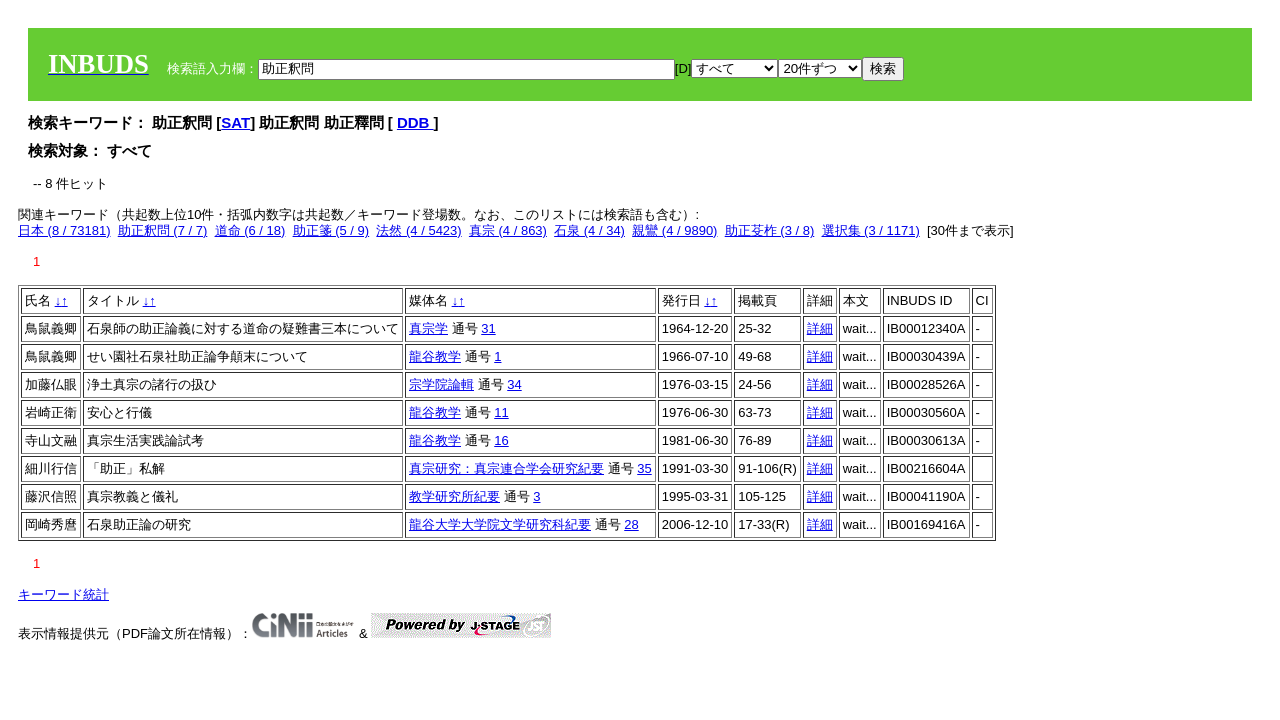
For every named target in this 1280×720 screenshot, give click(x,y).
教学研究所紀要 (454, 496)
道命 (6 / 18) (250, 230)
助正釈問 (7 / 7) (163, 230)
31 (488, 328)
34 (514, 384)
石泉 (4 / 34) (589, 230)
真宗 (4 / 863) (508, 230)
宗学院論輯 (441, 384)
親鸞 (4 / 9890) (674, 230)
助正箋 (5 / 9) (331, 230)
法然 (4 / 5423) (418, 230)
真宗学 (428, 328)
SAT (235, 122)
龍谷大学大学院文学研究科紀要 (500, 524)
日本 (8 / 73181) (64, 230)
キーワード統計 (63, 594)
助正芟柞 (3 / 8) (770, 230)
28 (631, 524)
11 (501, 412)
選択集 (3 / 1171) (871, 230)
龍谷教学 (435, 356)
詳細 (820, 328)
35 (644, 468)
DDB (415, 122)
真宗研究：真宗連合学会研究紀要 (506, 468)
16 (501, 440)
